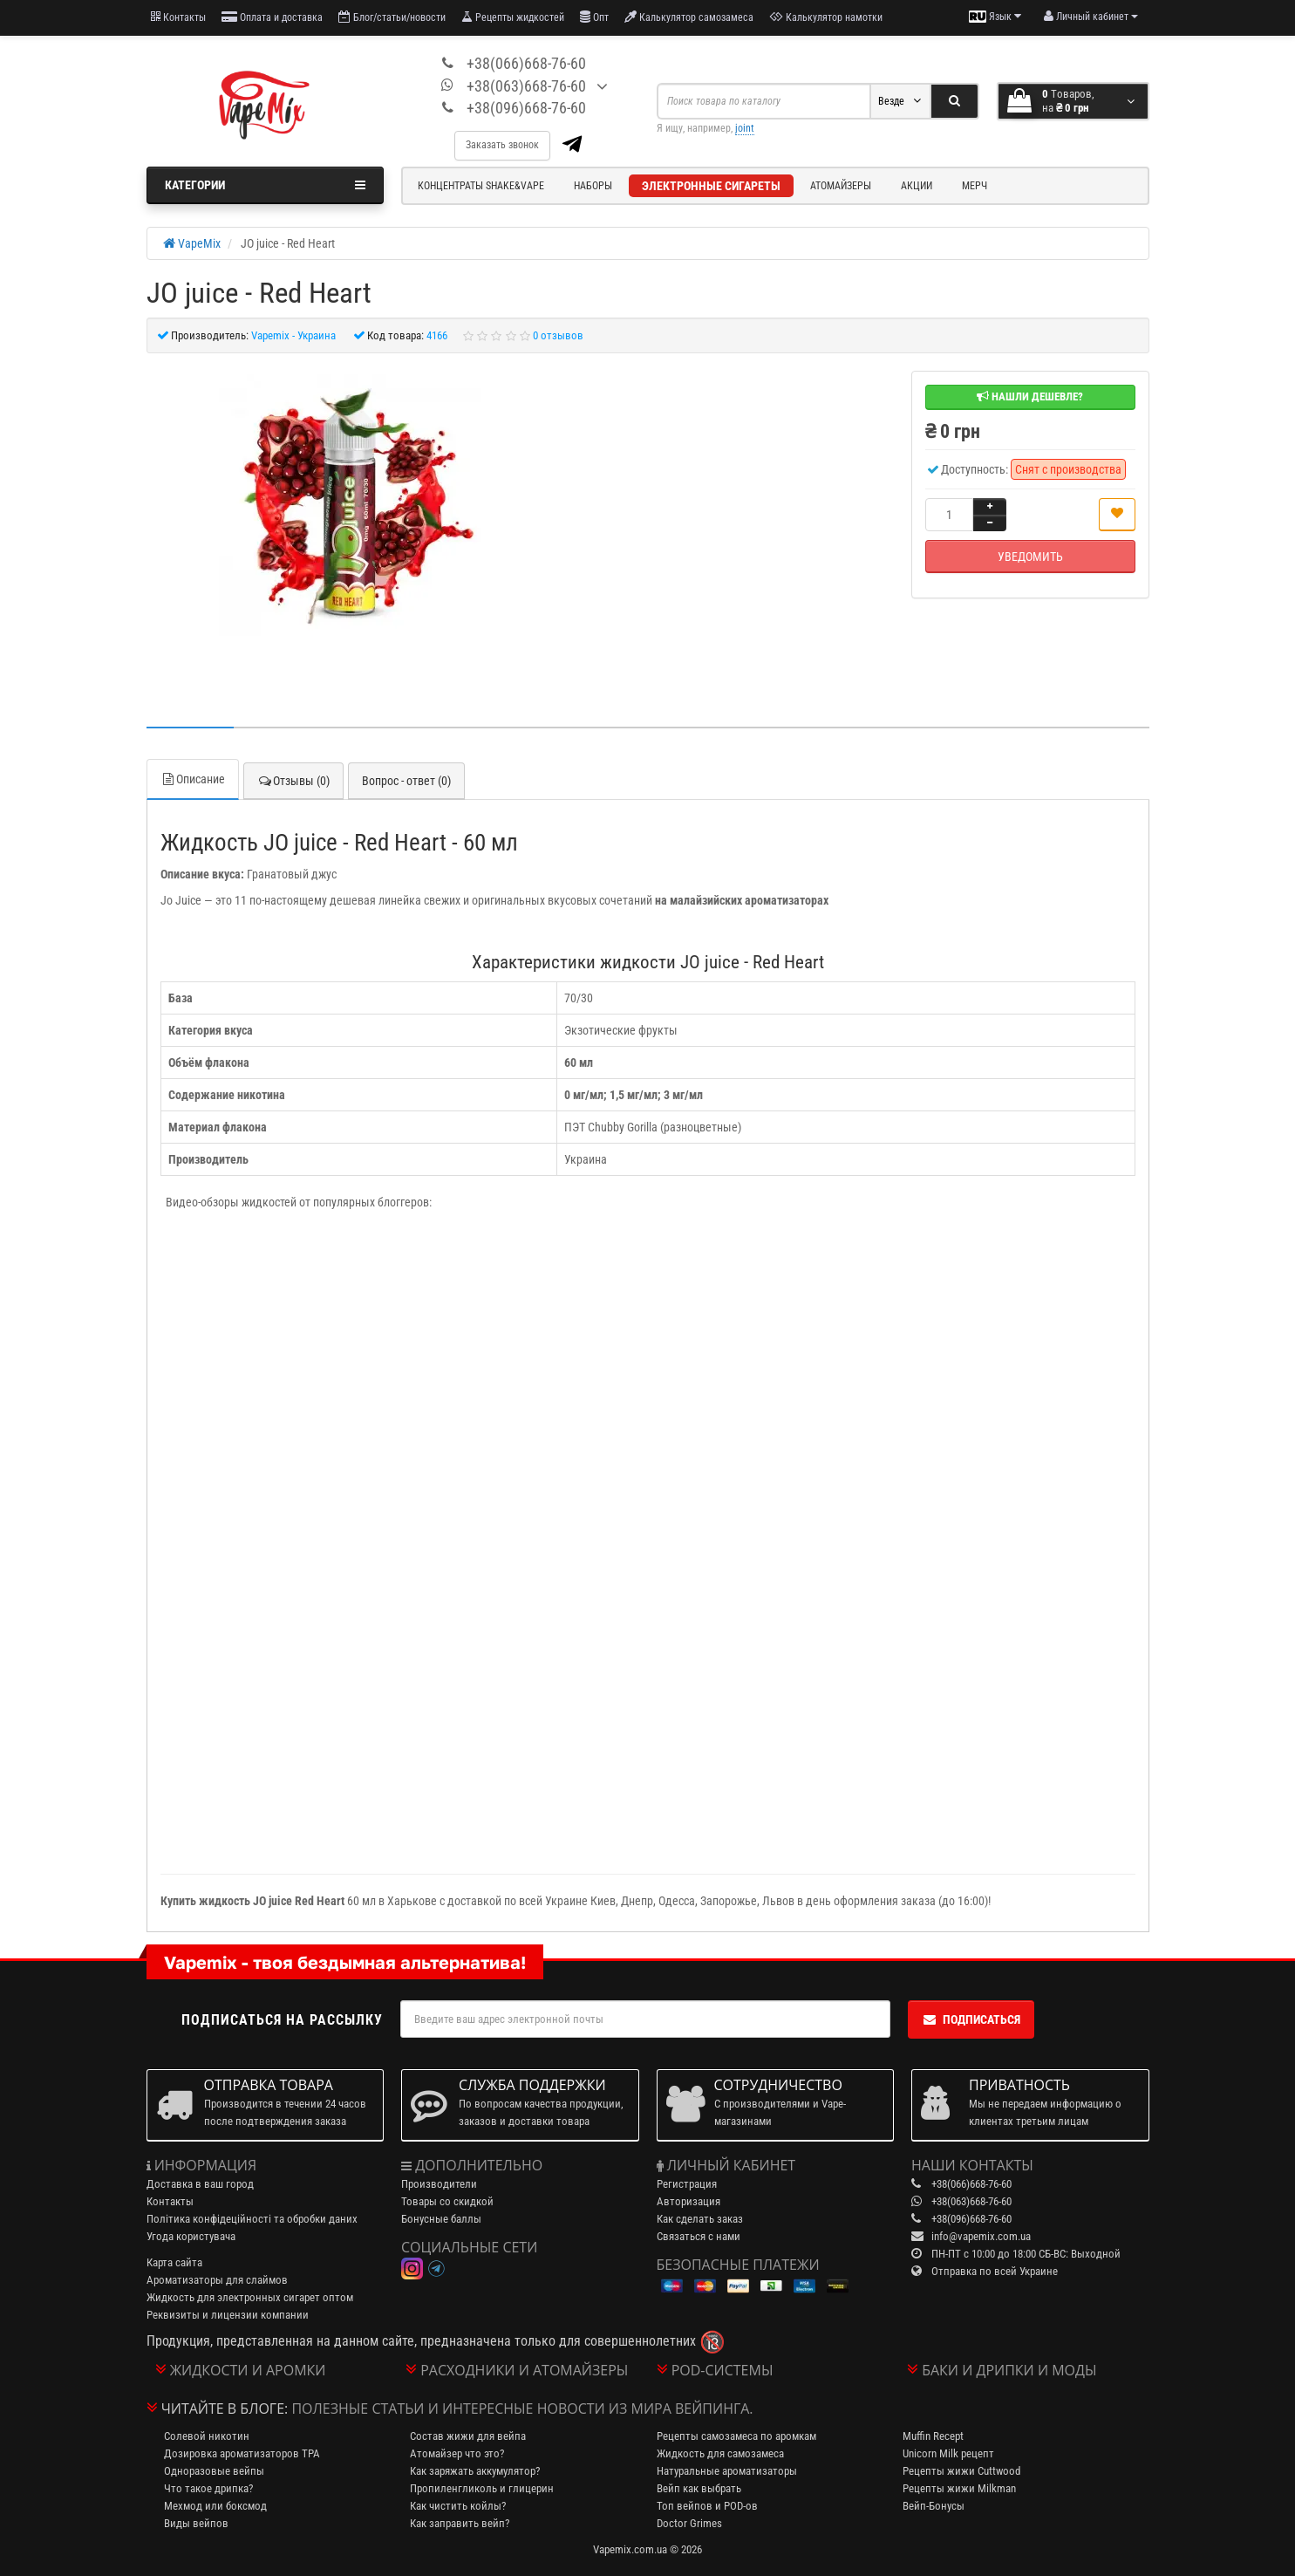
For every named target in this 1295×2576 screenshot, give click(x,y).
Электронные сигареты (711, 186)
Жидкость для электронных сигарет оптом (250, 2297)
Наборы (593, 186)
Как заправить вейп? (459, 2523)
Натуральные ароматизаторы (727, 2470)
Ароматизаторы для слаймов (217, 2279)
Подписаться (971, 2019)
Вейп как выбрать (699, 2488)
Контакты (178, 17)
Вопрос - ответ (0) (406, 781)
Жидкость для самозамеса (720, 2453)
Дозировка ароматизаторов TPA (242, 2453)
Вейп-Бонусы (933, 2505)
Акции (916, 186)
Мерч (974, 186)
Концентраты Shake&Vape (481, 186)
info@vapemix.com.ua (981, 2236)
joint (744, 128)
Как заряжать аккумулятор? (475, 2470)
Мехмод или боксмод (215, 2505)
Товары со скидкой (447, 2201)
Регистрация (687, 2183)
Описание (192, 779)
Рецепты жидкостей (512, 17)
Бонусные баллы (441, 2218)
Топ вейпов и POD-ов (707, 2505)
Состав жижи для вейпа (468, 2436)
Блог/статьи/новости (392, 17)
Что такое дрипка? (208, 2488)
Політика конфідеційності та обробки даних (252, 2218)
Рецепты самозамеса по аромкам (736, 2436)
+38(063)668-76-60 (526, 86)
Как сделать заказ (700, 2218)
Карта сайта (174, 2262)
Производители (439, 2183)
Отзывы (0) (293, 781)
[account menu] (1091, 16)
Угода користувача (191, 2236)
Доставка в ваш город (200, 2183)
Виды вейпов (196, 2523)
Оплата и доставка (272, 17)
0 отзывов (558, 335)
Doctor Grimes (689, 2523)
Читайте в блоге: (225, 2408)
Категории (265, 185)
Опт (594, 17)
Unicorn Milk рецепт (948, 2453)
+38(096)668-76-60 (526, 108)
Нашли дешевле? (1030, 396)
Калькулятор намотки (826, 17)
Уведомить (1030, 557)
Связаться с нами (698, 2236)
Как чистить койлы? (458, 2505)
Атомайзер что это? (457, 2453)
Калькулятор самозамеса (688, 17)
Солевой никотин (206, 2436)
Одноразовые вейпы (214, 2470)
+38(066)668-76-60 (526, 63)
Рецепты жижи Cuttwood (961, 2470)
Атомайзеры (840, 186)
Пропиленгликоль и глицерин (482, 2488)
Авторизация (688, 2201)
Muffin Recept (933, 2436)
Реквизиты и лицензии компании (228, 2314)
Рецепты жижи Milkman (959, 2488)
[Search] (954, 101)
